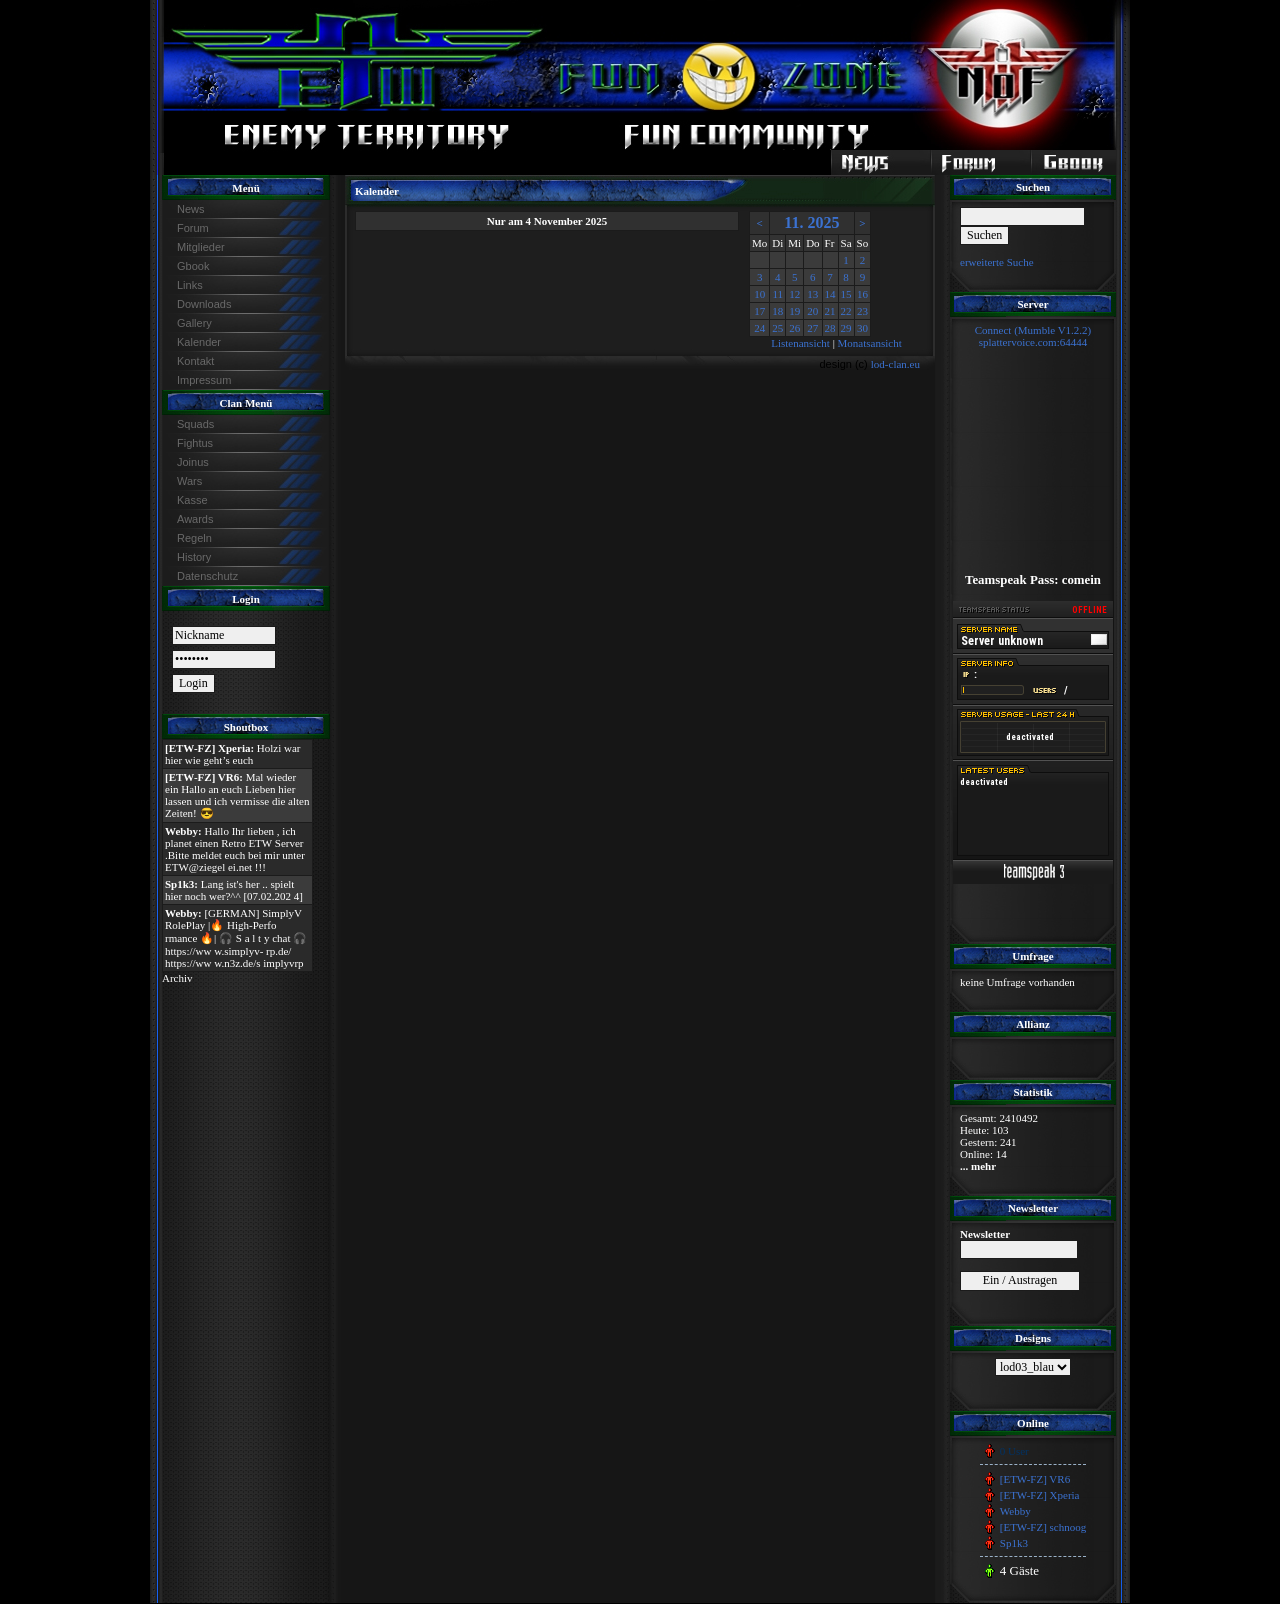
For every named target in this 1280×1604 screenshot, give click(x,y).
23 (862, 311)
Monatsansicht (870, 343)
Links (190, 285)
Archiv (177, 978)
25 (777, 328)
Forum (193, 228)
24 (759, 328)
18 (777, 311)
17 (759, 311)
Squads (195, 424)
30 (862, 328)
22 (846, 311)
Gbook (193, 266)
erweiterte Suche (997, 262)
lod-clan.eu (895, 364)
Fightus (195, 443)
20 (812, 311)
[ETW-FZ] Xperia (1040, 1495)
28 (830, 328)
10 (759, 294)
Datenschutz (207, 576)
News (191, 209)
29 (846, 328)
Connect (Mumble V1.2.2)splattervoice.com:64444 (1033, 336)
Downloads (204, 304)
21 (830, 311)
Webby (1015, 1511)
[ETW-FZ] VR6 (1035, 1479)
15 (846, 294)
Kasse (192, 500)
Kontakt (195, 361)
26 (794, 328)
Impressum (204, 380)
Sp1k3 (1014, 1543)
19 (794, 311)
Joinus (193, 462)
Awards (195, 519)
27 (812, 328)
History (194, 557)
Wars (189, 481)
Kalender (199, 342)
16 (862, 294)
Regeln (194, 538)
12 (794, 294)
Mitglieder (201, 247)
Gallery (194, 323)
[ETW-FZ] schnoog (1043, 1527)
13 (812, 294)
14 (830, 294)
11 (777, 294)
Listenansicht (800, 343)
